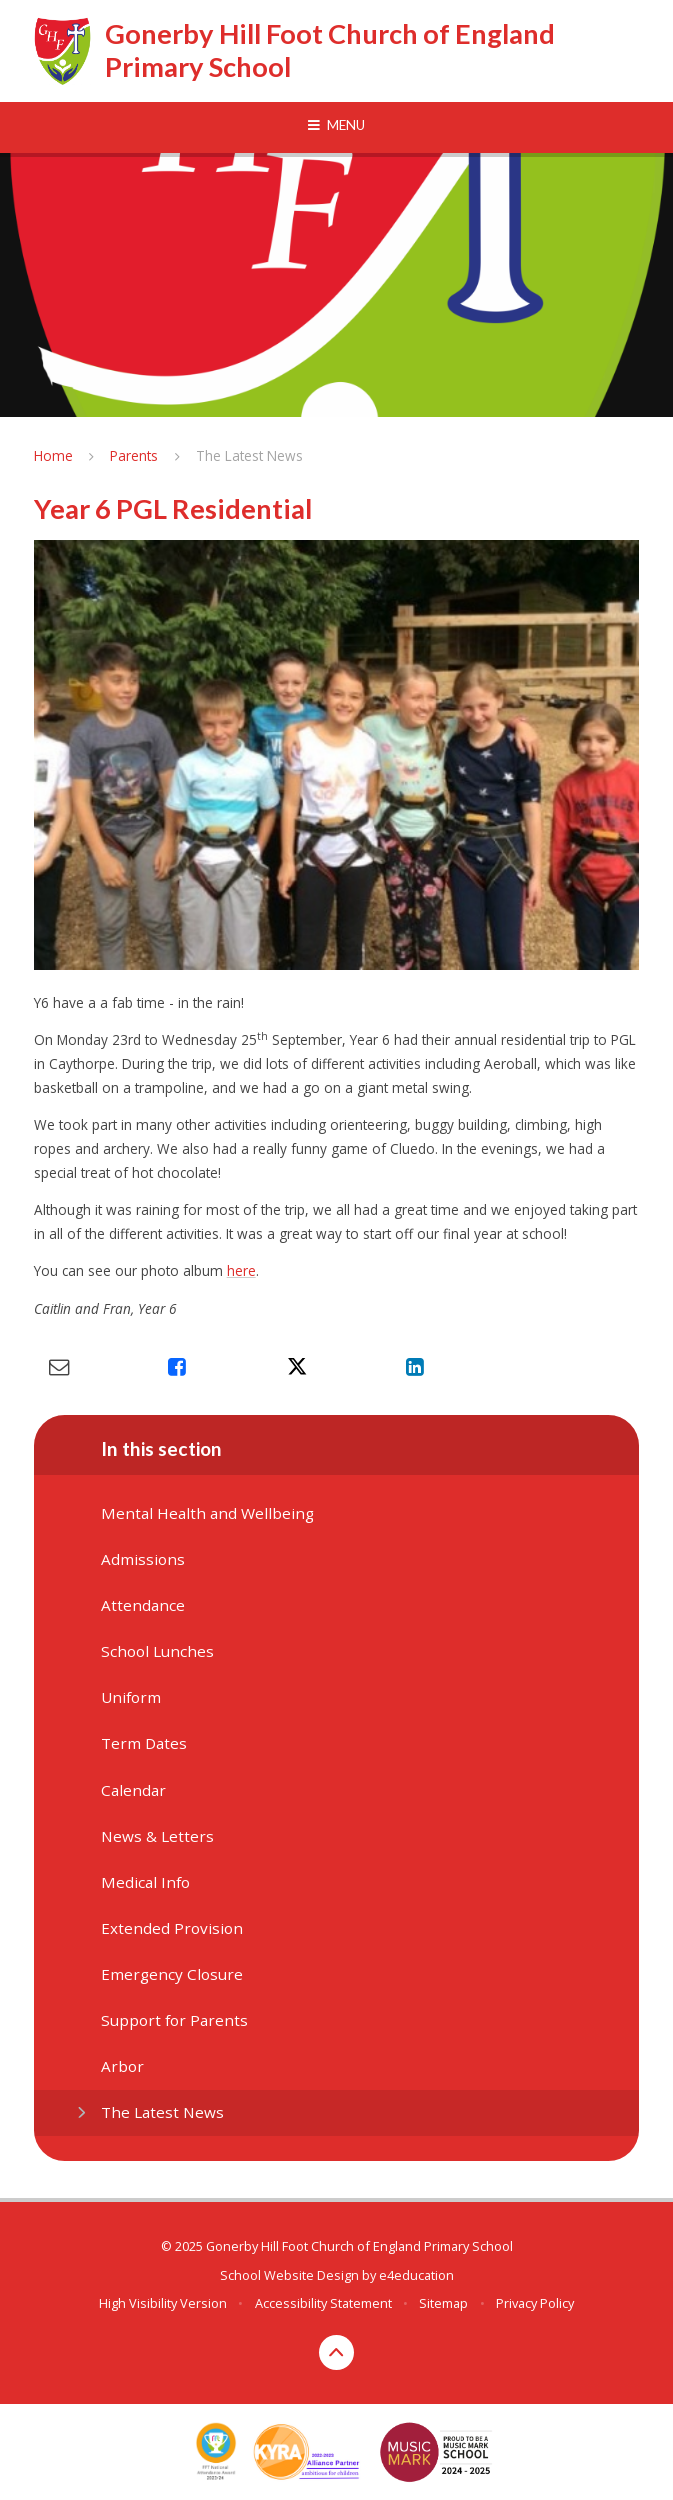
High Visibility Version (163, 2303)
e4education (416, 2275)
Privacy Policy (535, 2303)
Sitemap (443, 2303)
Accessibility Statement (323, 2303)
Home (53, 455)
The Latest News (249, 455)
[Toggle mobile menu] (336, 126)
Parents (134, 455)
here (241, 1270)
